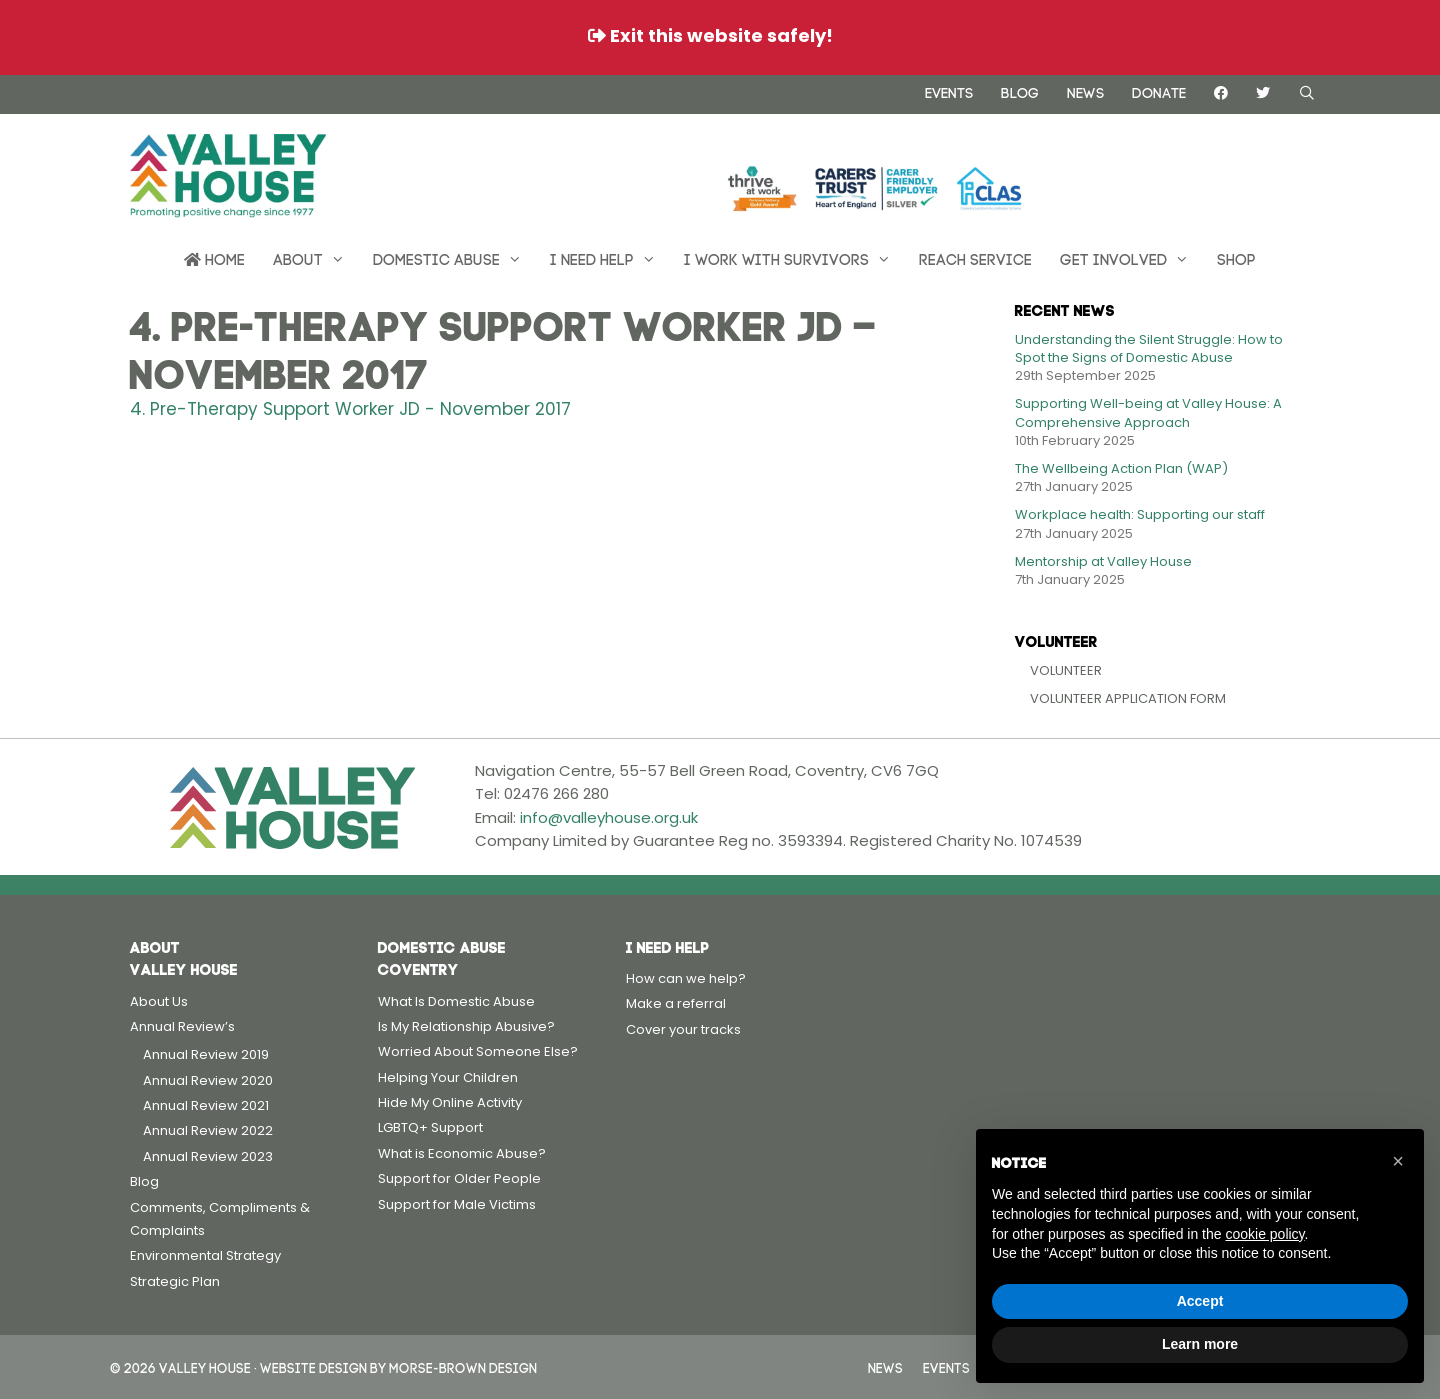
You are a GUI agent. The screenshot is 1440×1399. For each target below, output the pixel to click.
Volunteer (1066, 670)
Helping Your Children (448, 1077)
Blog (1020, 91)
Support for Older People (459, 1178)
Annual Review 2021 (206, 1105)
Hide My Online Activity (450, 1102)
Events (949, 91)
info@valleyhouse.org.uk (609, 817)
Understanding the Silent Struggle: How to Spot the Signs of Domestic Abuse (1149, 348)
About (316, 258)
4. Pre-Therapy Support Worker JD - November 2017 (350, 409)
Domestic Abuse (454, 258)
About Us (159, 1001)
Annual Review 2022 (208, 1130)
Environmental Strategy (205, 1255)
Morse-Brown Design (463, 1366)
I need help (610, 258)
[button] (1398, 1161)
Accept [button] (1200, 1301)
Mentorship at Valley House (1103, 561)
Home (214, 258)
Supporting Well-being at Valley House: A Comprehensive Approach (1148, 412)
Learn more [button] (1200, 1344)
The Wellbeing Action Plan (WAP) (1121, 468)
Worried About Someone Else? (478, 1051)
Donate (1159, 91)
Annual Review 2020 (208, 1080)
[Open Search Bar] (1307, 92)
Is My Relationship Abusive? (466, 1026)
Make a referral (676, 1003)
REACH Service (975, 257)
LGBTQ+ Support (430, 1127)
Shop (1236, 257)
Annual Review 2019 (206, 1054)
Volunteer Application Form (1128, 698)
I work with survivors (794, 258)
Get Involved (1131, 258)
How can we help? (686, 978)
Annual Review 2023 (208, 1156)
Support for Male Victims (457, 1204)
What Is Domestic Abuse (456, 1001)
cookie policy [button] (1264, 1234)
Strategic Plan (175, 1281)
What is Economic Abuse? (462, 1153)
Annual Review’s (182, 1026)
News (1085, 91)
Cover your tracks (683, 1029)
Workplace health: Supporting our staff (1140, 514)
